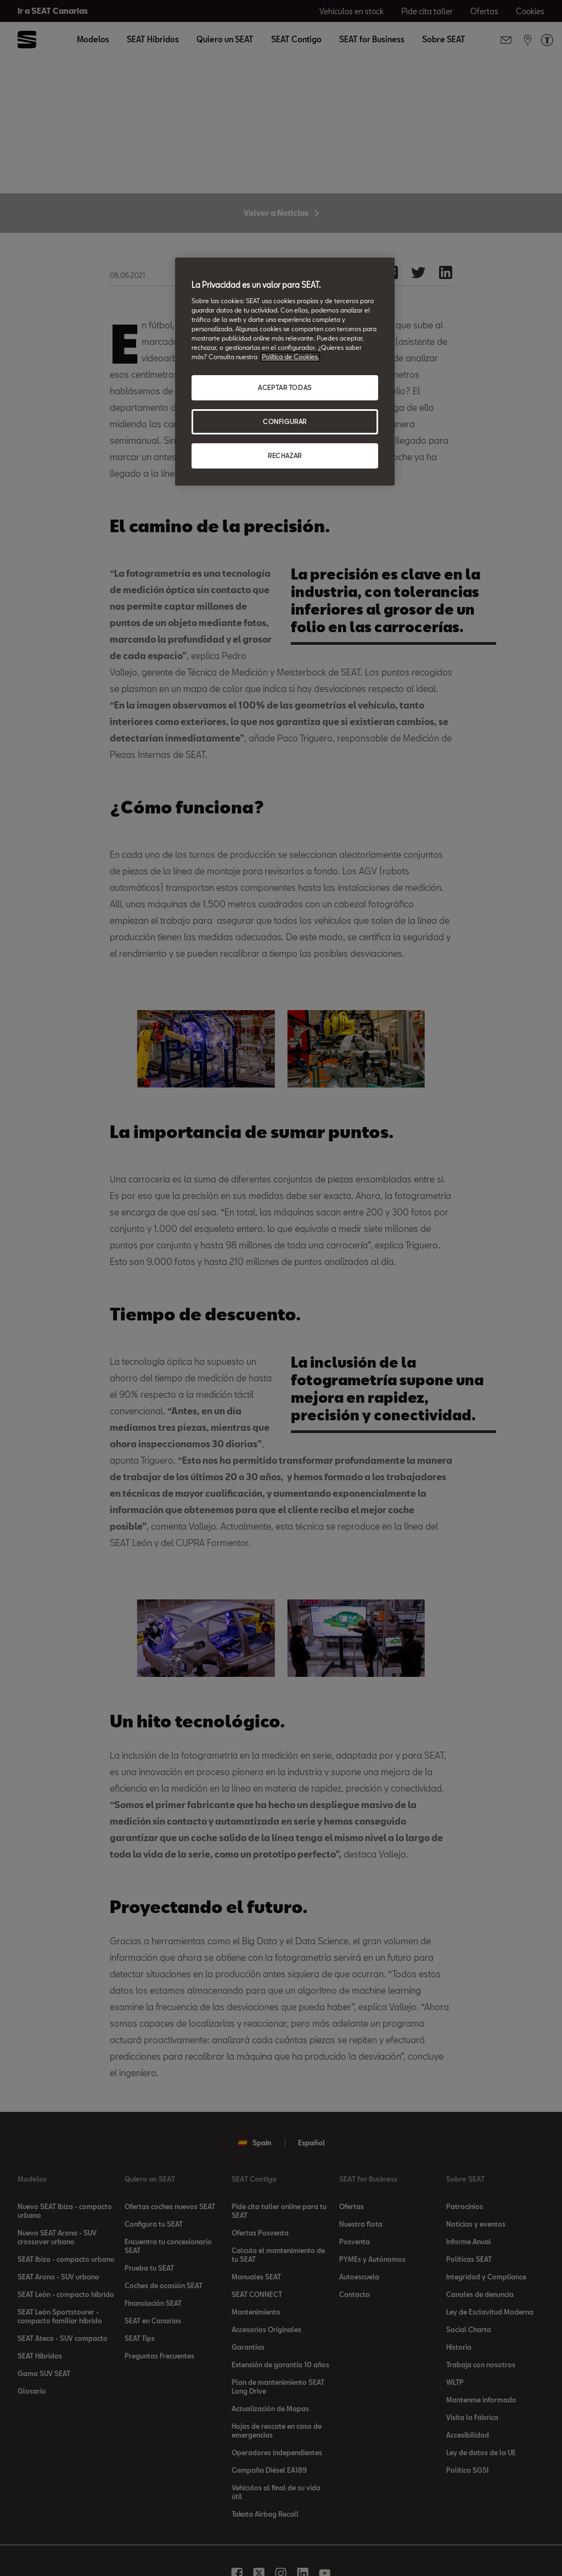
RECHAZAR (285, 455)
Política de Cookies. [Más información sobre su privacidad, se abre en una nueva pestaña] (290, 356)
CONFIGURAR (285, 421)
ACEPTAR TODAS (284, 387)
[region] (285, 372)
